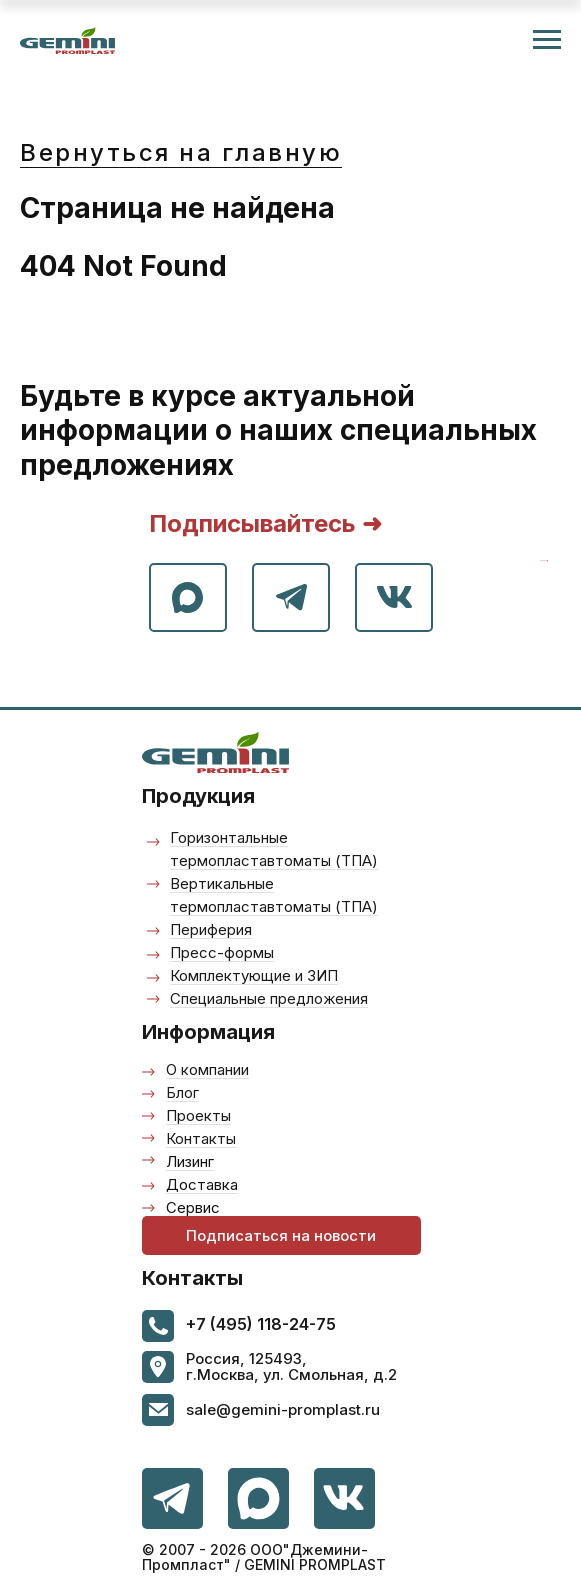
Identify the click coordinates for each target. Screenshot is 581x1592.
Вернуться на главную (181, 152)
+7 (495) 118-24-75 (261, 1324)
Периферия (211, 929)
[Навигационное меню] (547, 40)
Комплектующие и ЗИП (254, 975)
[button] (281, 1235)
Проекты (198, 1115)
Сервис (193, 1207)
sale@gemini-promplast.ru (283, 1409)
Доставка (202, 1184)
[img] (344, 1498)
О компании (207, 1069)
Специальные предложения (269, 998)
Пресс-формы (222, 952)
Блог (182, 1092)
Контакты (201, 1138)
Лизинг (190, 1161)
